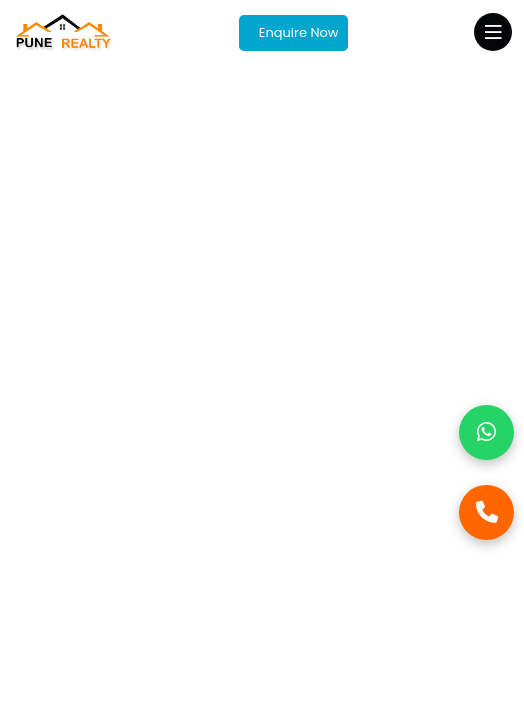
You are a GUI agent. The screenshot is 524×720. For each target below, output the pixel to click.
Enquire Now (296, 32)
